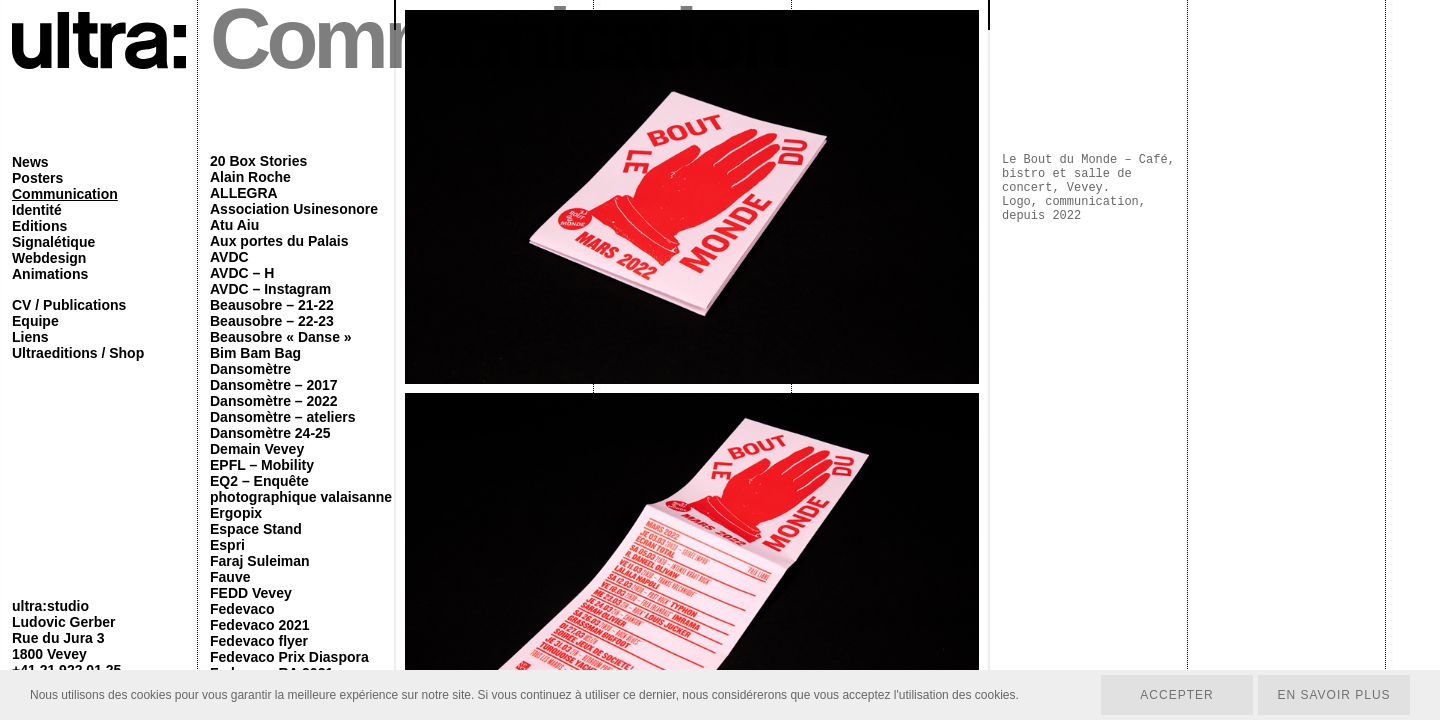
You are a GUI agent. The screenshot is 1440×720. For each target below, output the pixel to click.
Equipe (35, 321)
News (30, 162)
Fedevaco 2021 (260, 625)
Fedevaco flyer (259, 641)
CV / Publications (69, 305)
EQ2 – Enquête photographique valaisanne (301, 489)
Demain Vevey (257, 449)
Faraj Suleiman (260, 561)
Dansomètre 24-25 (270, 433)
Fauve (230, 577)
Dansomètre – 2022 (274, 401)
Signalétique (53, 242)
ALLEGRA (244, 193)
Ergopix (236, 513)
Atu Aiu (234, 225)
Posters (37, 178)
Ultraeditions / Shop (78, 353)
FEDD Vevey (251, 593)
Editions (39, 226)
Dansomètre (250, 369)
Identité (37, 210)
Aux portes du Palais (279, 241)
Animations (50, 274)
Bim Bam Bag (255, 353)
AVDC (229, 257)
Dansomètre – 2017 (274, 385)
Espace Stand (256, 529)
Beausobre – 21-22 (272, 305)
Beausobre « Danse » (281, 337)
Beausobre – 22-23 (272, 321)
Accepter (1176, 695)
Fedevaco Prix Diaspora (289, 657)
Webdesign (49, 258)
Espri (227, 545)
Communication (65, 194)
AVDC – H (242, 273)
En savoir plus (1333, 695)
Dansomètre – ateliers (283, 417)
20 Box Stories (258, 161)
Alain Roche (250, 177)
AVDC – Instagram (270, 289)
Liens (30, 337)
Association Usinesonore (294, 209)
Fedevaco (242, 609)
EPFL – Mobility (262, 465)
